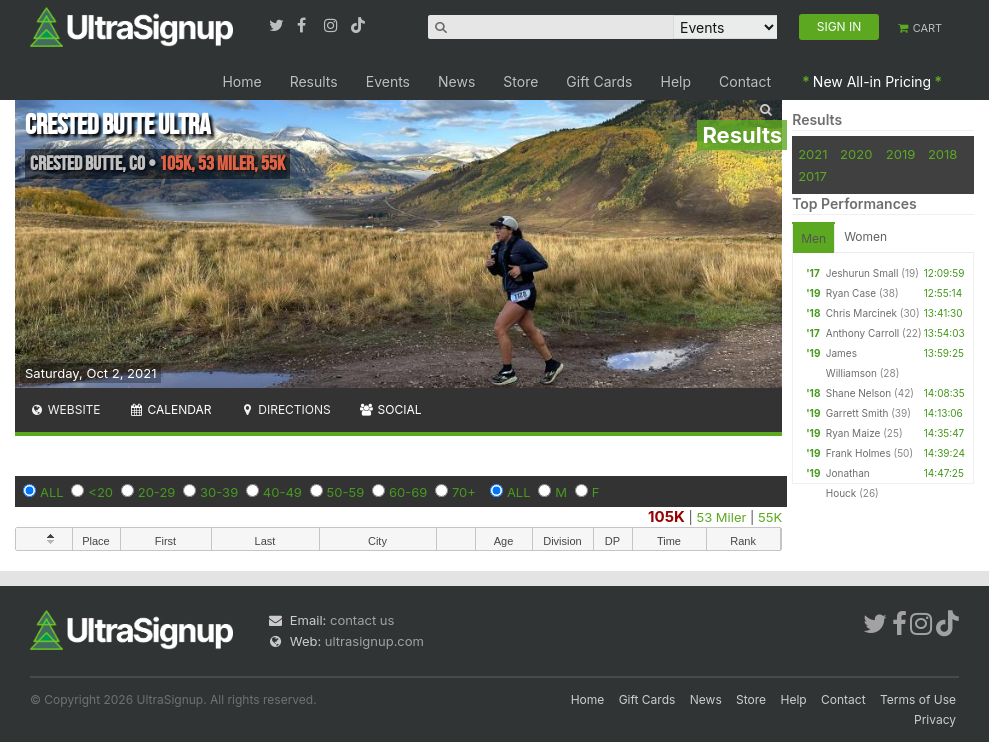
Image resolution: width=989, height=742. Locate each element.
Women (865, 236)
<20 (100, 492)
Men (813, 238)
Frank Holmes (858, 453)
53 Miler (721, 517)
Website (65, 409)
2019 (900, 154)
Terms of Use (918, 699)
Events (388, 81)
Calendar (170, 409)
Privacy (935, 719)
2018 (942, 154)
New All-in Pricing (872, 81)
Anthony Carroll (862, 333)
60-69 (408, 492)
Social (390, 409)
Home (241, 81)
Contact (745, 81)
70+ (464, 492)
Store (520, 81)
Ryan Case (851, 293)
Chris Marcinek (861, 313)
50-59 (346, 492)
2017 (812, 176)
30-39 (219, 492)
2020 (856, 154)
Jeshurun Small (862, 273)
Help (676, 81)
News (456, 81)
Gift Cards (599, 81)
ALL (52, 492)
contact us (362, 620)
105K (666, 516)
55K (770, 517)
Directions (284, 409)
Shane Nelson (858, 393)
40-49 (282, 492)
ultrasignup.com (374, 641)
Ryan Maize (853, 433)
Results (314, 81)
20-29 (157, 492)
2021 (812, 154)
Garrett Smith (857, 413)
